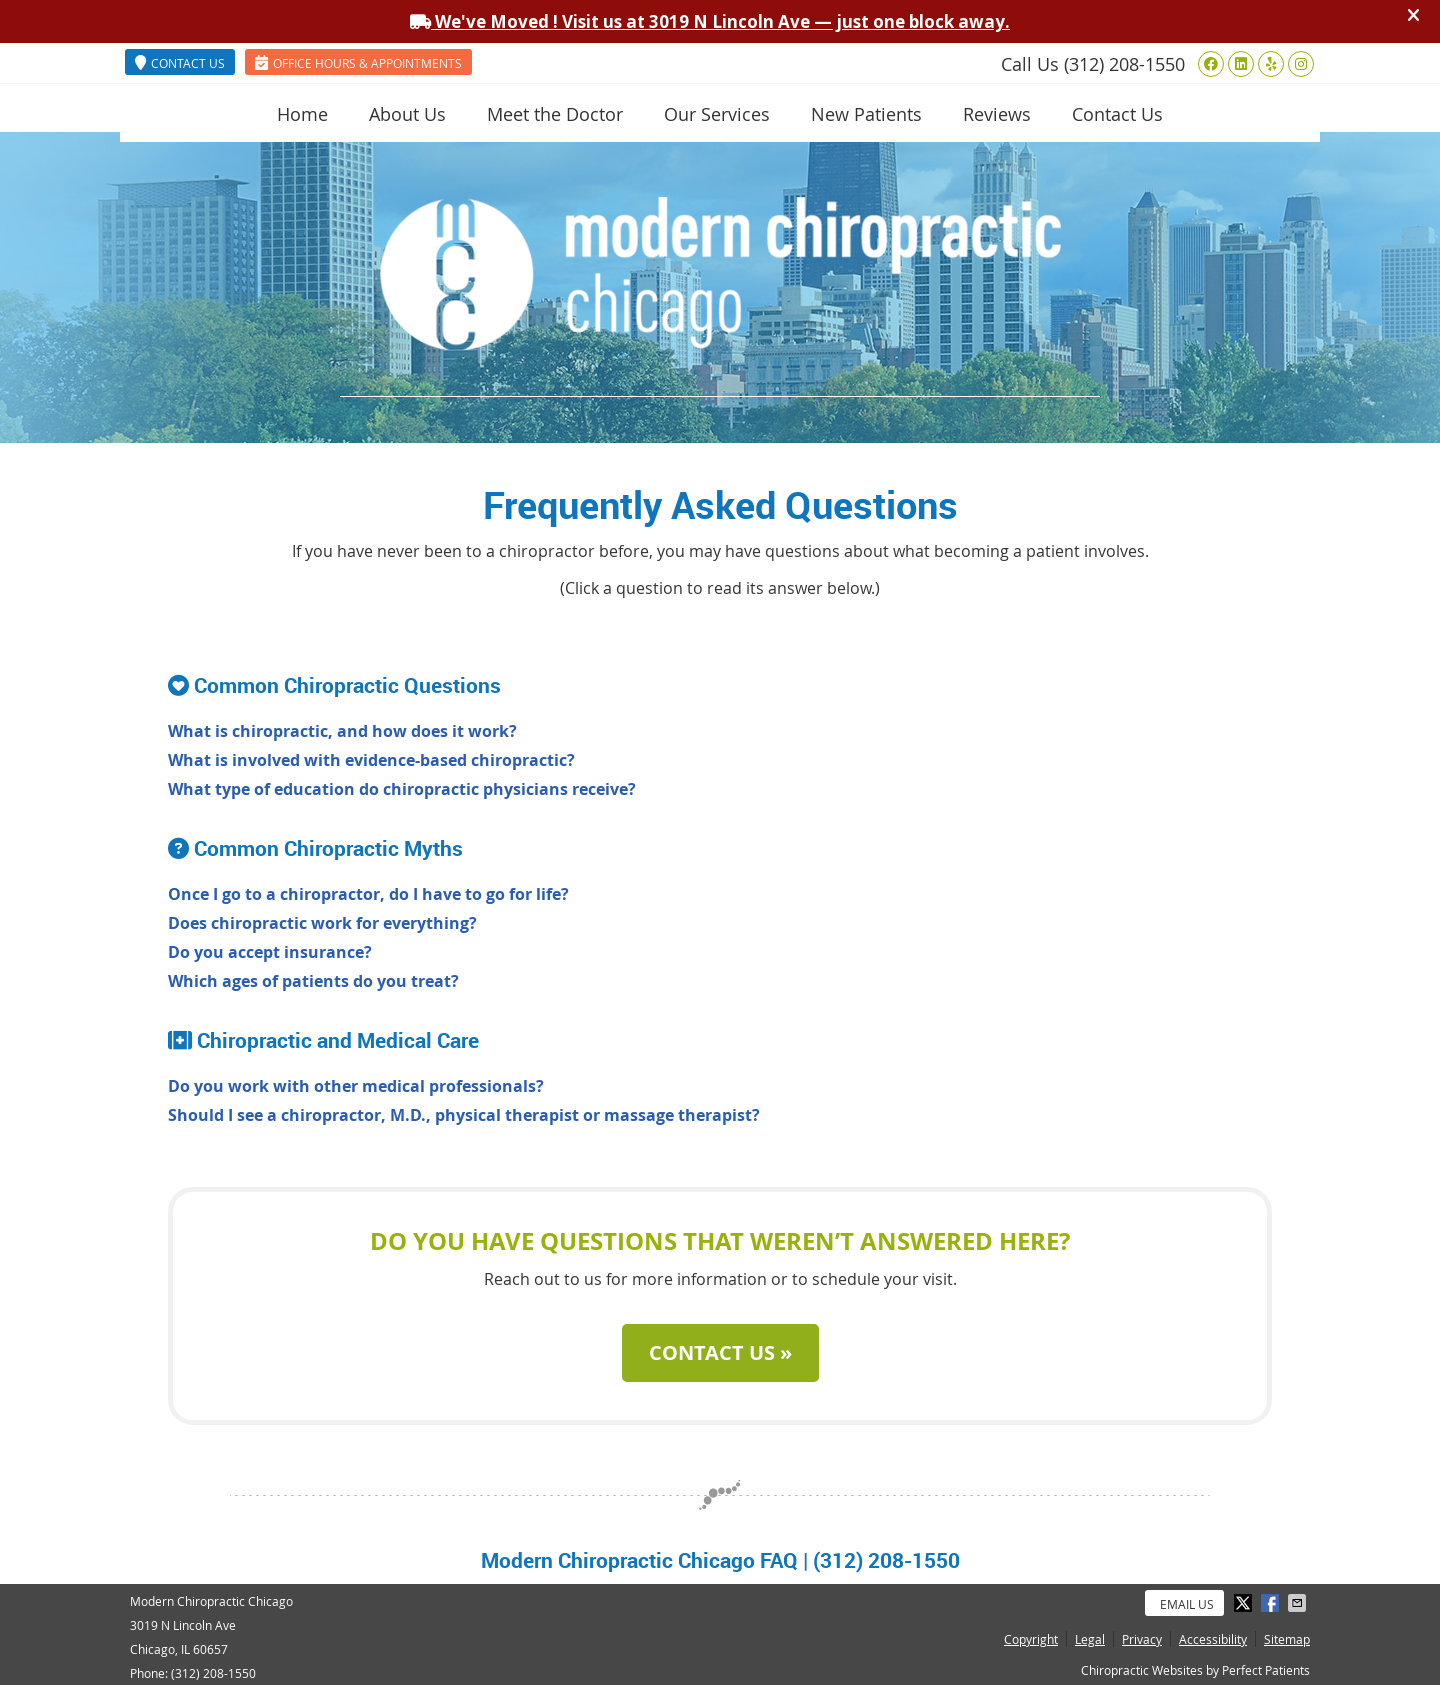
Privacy (1142, 1639)
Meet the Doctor (555, 114)
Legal (1090, 1639)
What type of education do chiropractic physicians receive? (402, 789)
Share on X (1245, 1603)
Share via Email (1299, 1603)
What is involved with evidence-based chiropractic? (371, 760)
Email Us (1187, 1604)
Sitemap (1287, 1639)
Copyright (1031, 1639)
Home (302, 114)
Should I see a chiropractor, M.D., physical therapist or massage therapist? (464, 1115)
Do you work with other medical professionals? (356, 1086)
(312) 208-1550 (1124, 64)
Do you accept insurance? (270, 952)
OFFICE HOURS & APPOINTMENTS (358, 63)
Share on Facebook (1272, 1603)
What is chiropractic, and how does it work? (342, 731)
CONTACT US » (720, 1352)
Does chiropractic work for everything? (322, 923)
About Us (407, 114)
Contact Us (1117, 114)
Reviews (997, 114)
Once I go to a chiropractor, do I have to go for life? (368, 894)
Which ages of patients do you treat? (313, 981)
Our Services (717, 114)
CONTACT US (180, 63)
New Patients (866, 114)
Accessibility (1213, 1639)
